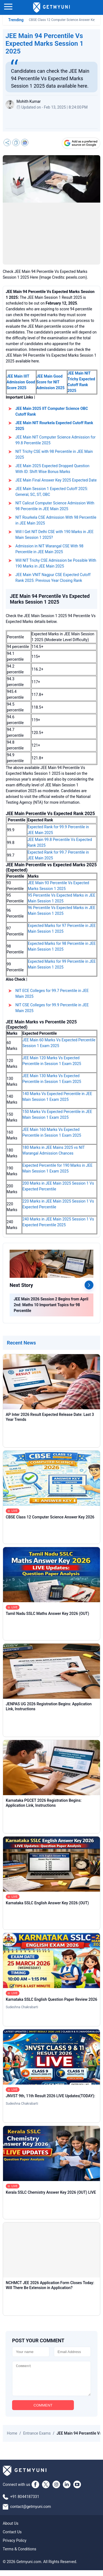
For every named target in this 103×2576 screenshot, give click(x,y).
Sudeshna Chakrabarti (22, 2007)
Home (12, 2439)
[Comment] (51, 2381)
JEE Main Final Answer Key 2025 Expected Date (56, 480)
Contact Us (12, 2537)
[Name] (30, 2352)
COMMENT (43, 2411)
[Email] (72, 2352)
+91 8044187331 (24, 2502)
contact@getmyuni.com (30, 2512)
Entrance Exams (37, 2439)
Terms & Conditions (19, 2555)
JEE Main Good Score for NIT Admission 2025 (51, 382)
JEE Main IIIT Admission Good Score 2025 (21, 382)
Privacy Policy (14, 2546)
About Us (10, 2529)
